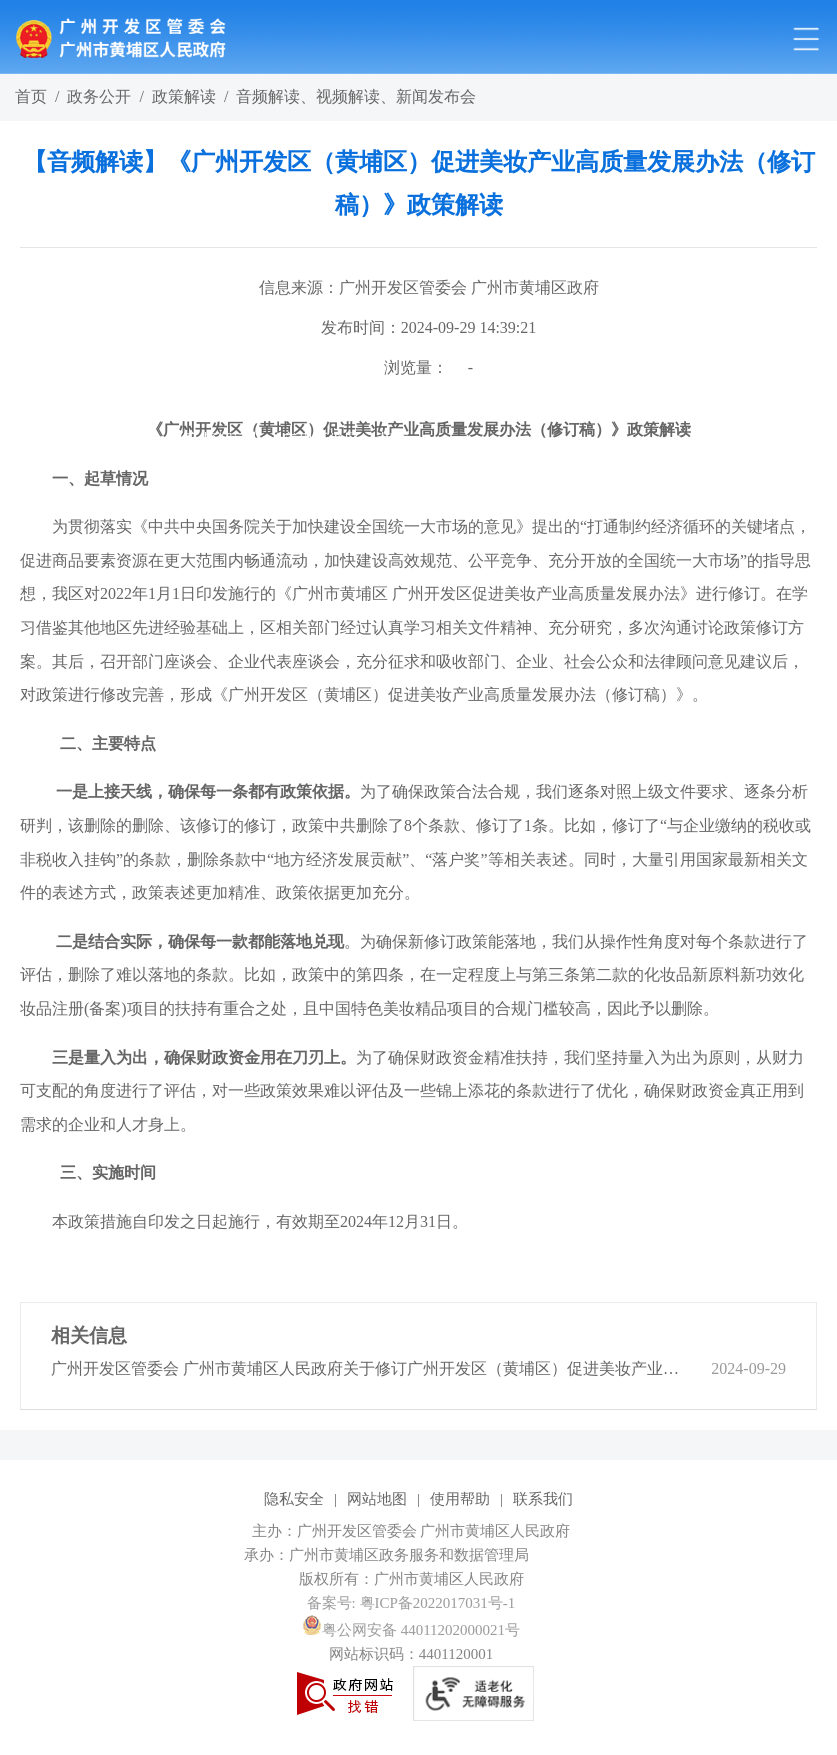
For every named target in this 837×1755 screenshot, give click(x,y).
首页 (31, 96)
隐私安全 (294, 1499)
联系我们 (543, 1499)
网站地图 (377, 1499)
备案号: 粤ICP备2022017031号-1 (411, 1603)
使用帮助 (460, 1499)
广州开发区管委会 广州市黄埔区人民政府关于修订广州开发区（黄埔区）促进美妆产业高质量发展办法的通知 (368, 1368)
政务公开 (99, 96)
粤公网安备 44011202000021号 (411, 1630)
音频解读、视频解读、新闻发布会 (356, 96)
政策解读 (184, 96)
